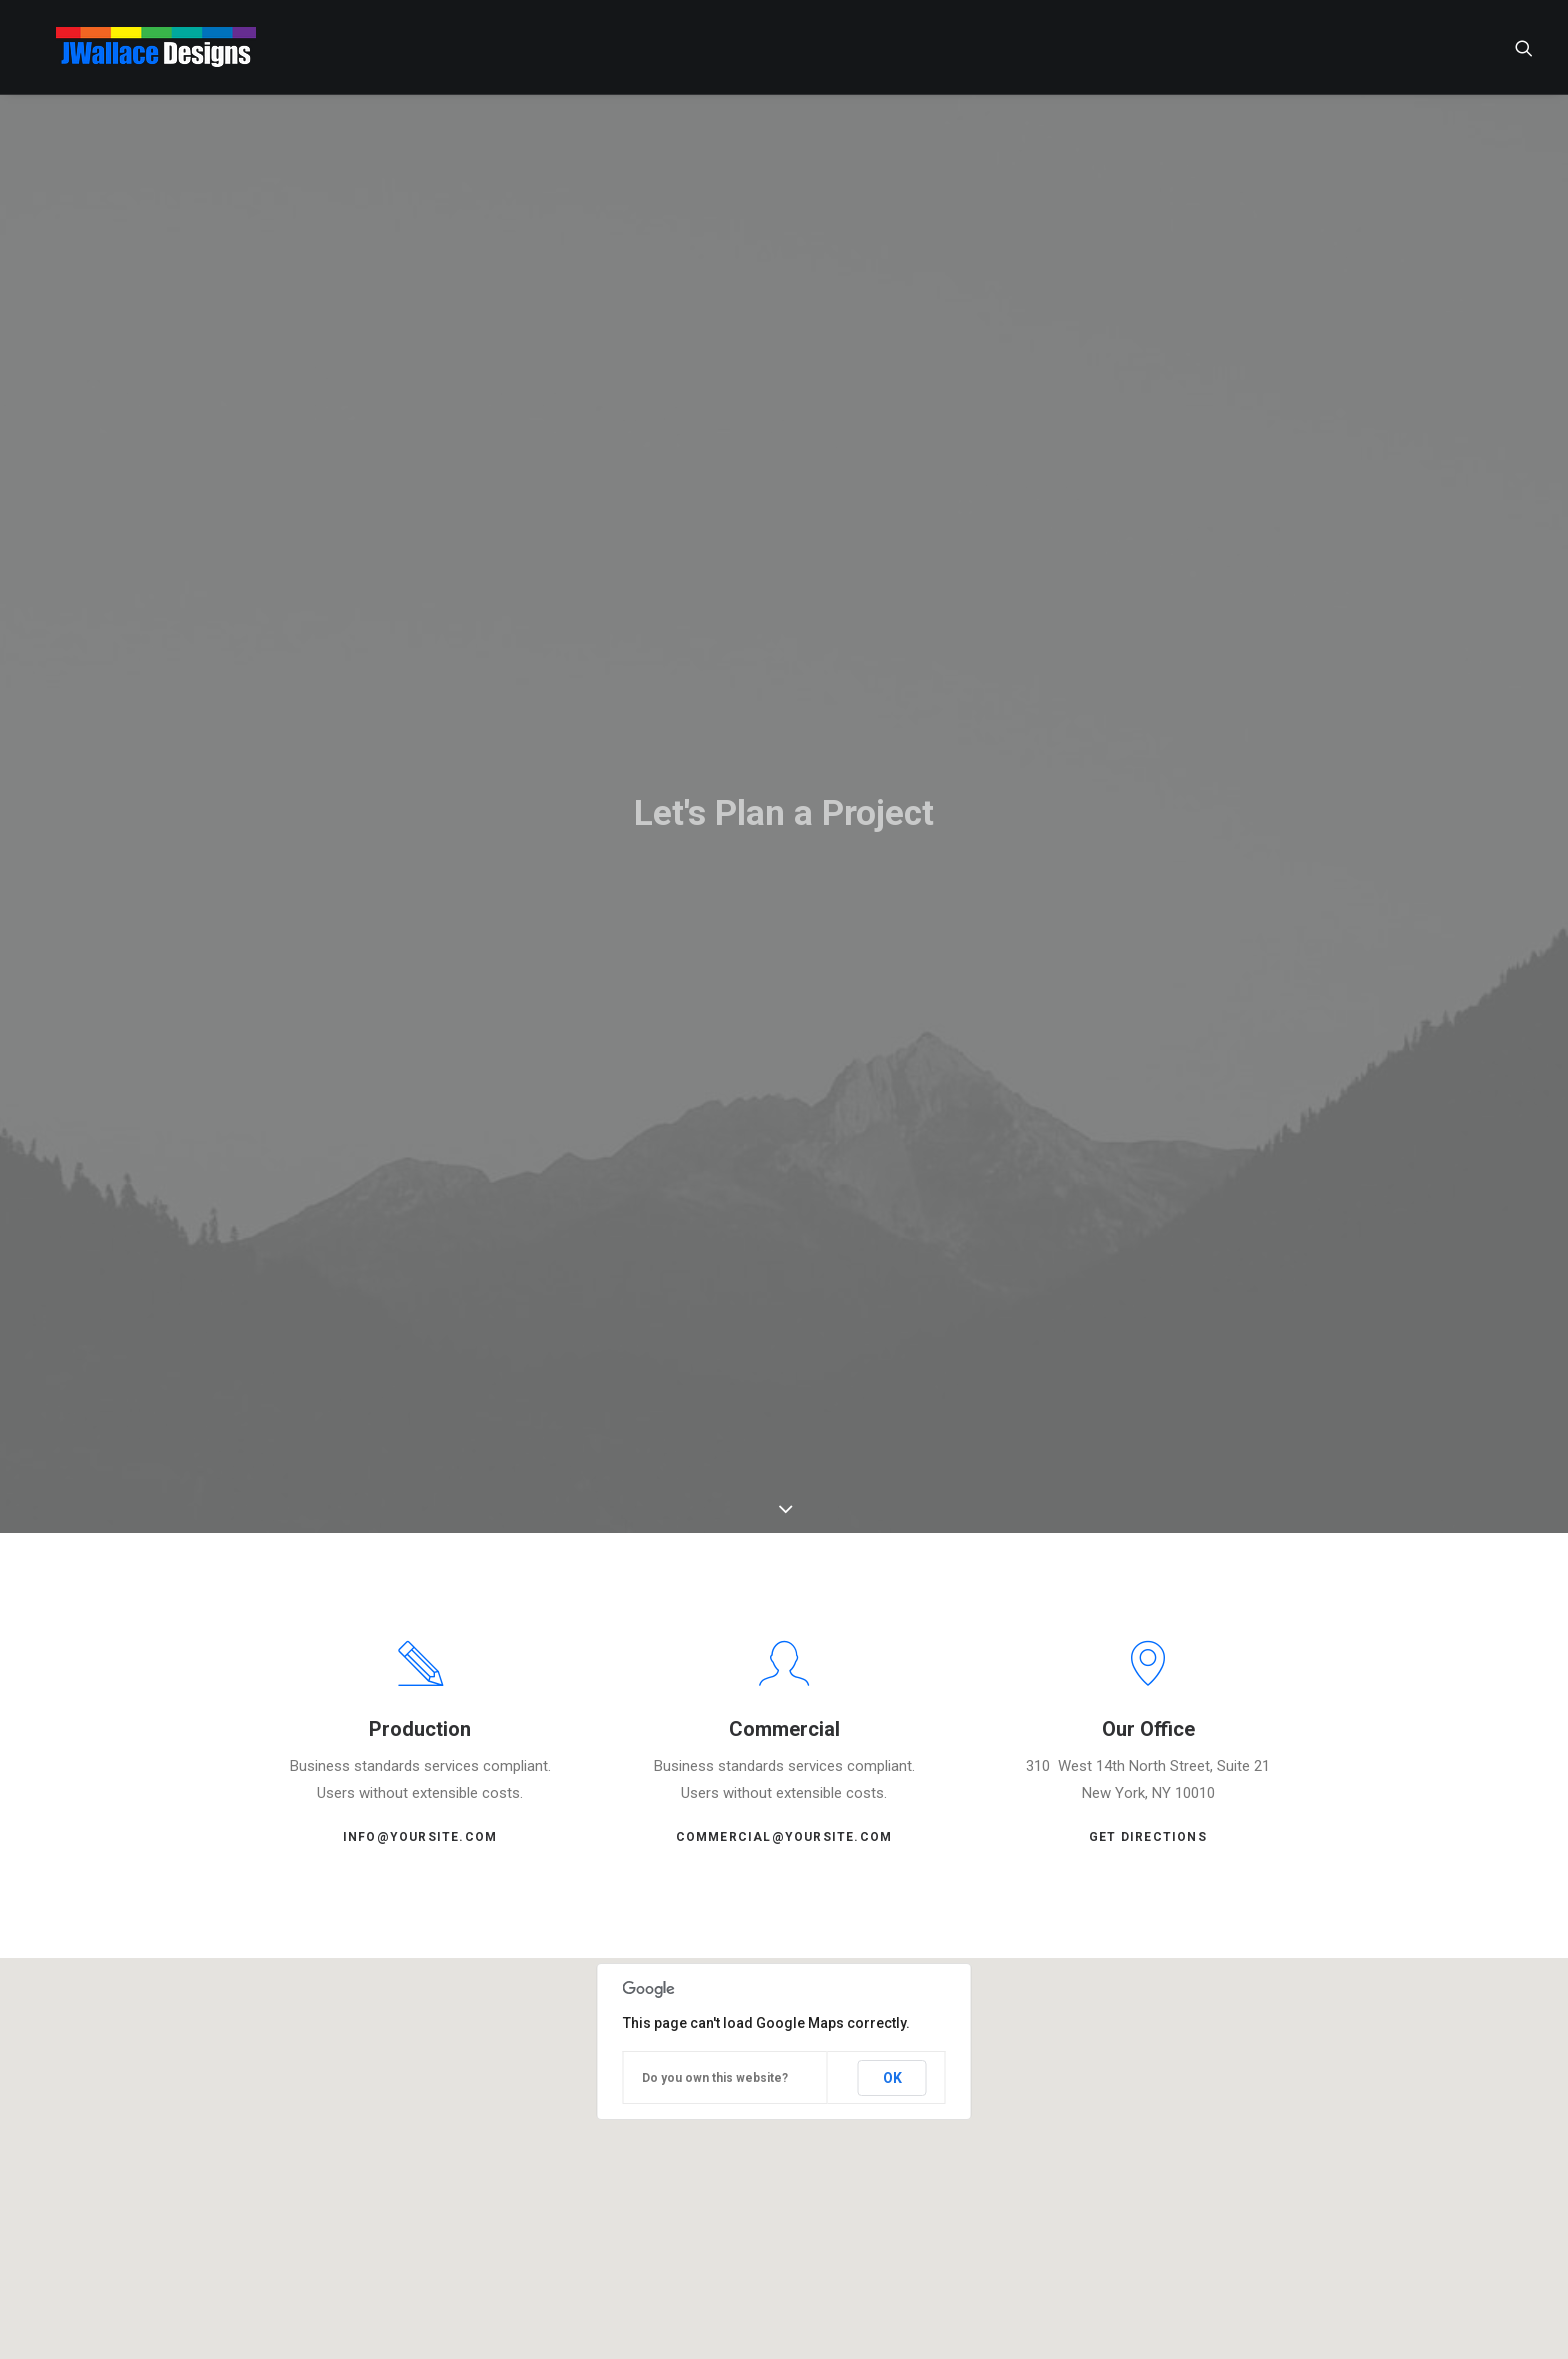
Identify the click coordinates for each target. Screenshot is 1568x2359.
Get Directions (1148, 1820)
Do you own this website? (715, 2061)
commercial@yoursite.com (784, 1820)
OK (892, 2060)
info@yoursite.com (420, 1820)
